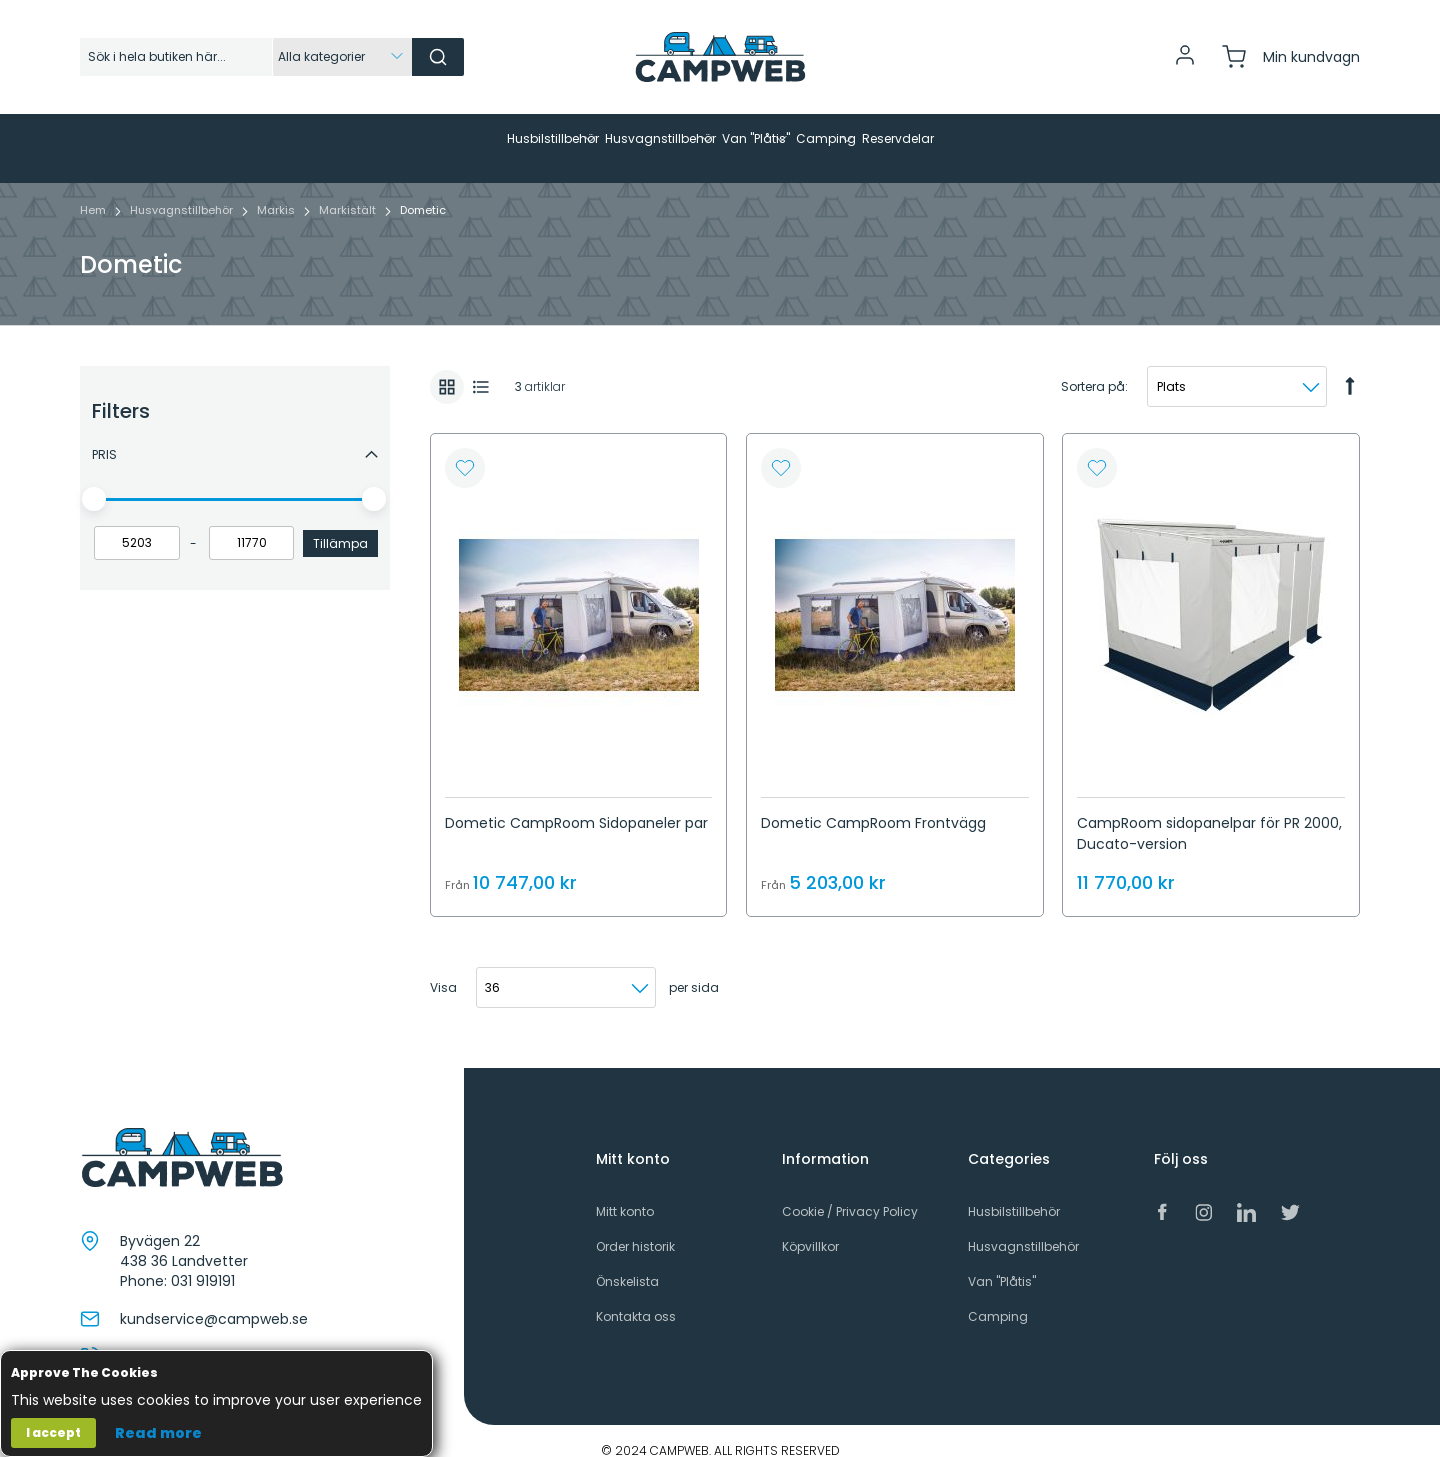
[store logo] (720, 57)
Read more (158, 1433)
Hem (94, 191)
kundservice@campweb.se (214, 1300)
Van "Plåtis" (1002, 1262)
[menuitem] (374, 139)
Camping (998, 1297)
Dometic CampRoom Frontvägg (873, 804)
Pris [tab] (104, 435)
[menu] (720, 139)
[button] (465, 449)
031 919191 (203, 1262)
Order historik (635, 1227)
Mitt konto (625, 1192)
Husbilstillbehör (1014, 1192)
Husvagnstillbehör (183, 191)
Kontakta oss (636, 1297)
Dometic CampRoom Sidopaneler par (576, 804)
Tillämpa (340, 524)
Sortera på (1093, 367)
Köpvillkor (810, 1227)
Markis (277, 191)
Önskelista (627, 1262)
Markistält (349, 191)
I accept (53, 1432)
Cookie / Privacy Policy (850, 1192)
